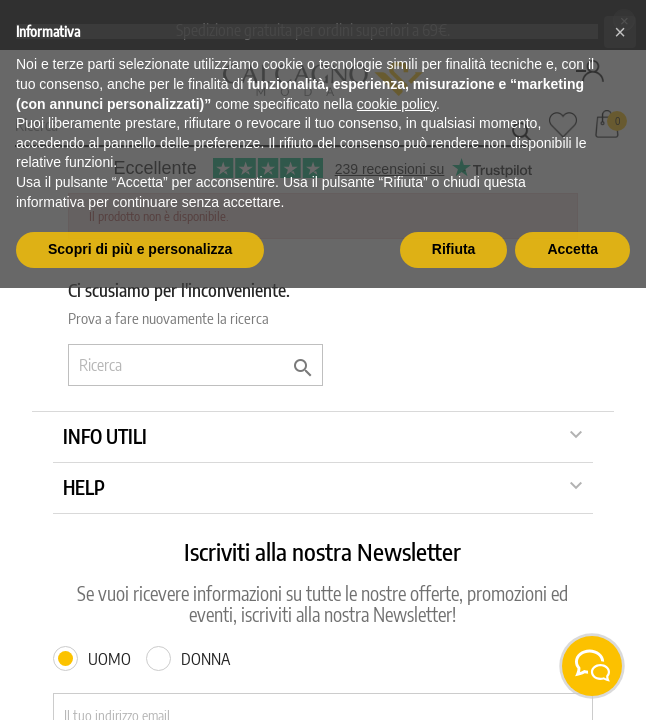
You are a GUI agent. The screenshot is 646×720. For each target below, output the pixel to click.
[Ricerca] (195, 365)
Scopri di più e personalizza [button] (140, 249)
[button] (620, 32)
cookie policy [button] (396, 104)
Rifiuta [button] (454, 249)
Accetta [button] (572, 249)
